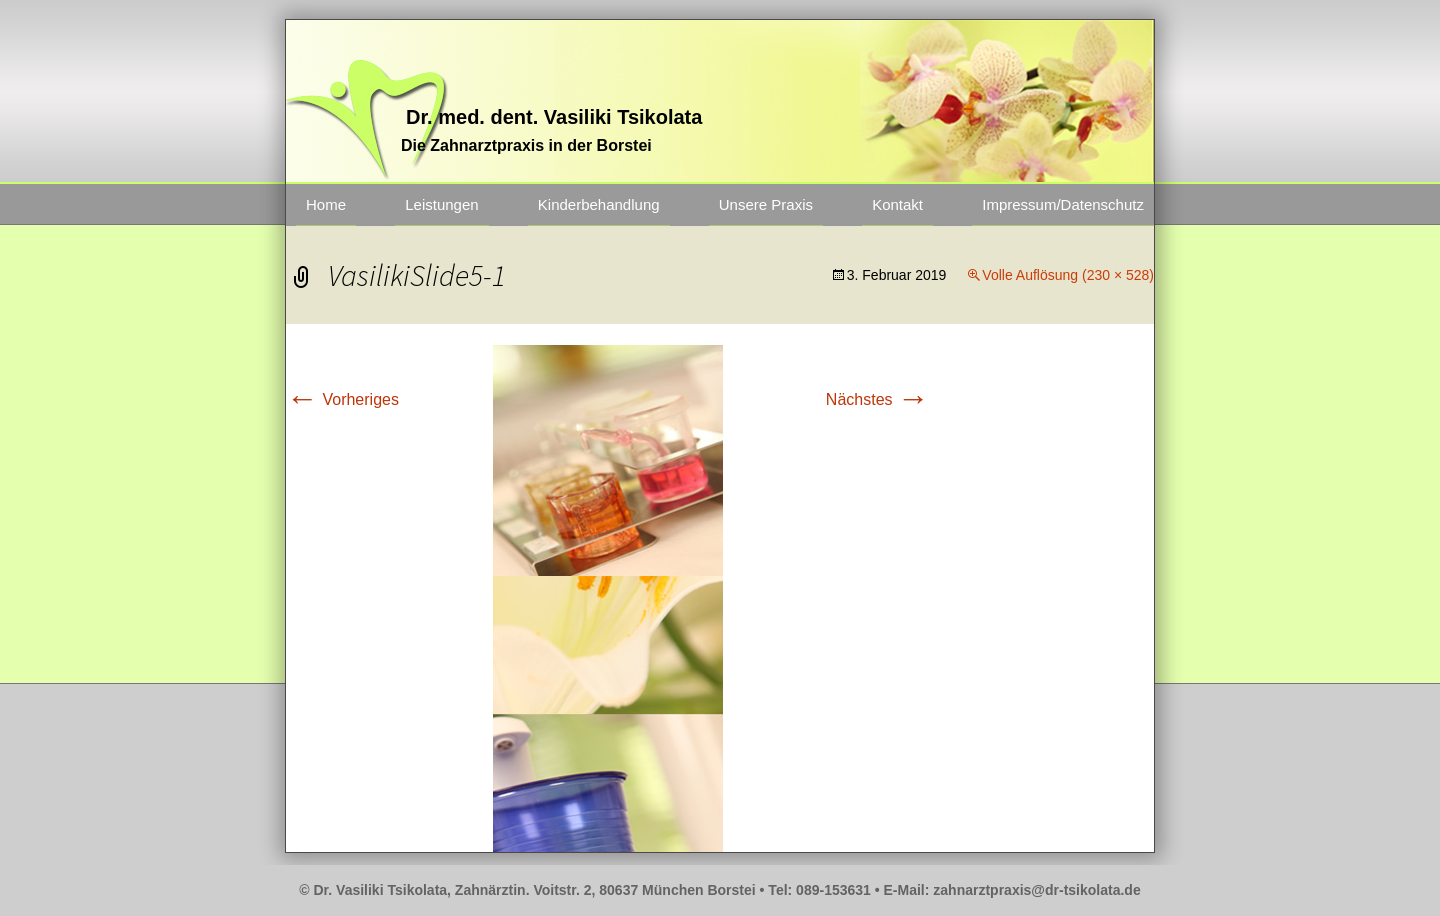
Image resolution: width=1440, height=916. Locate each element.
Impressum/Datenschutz (1063, 204)
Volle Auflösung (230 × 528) (1068, 275)
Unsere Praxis (766, 204)
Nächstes (877, 399)
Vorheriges (342, 399)
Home (326, 204)
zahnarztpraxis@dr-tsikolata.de (1036, 890)
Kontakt (897, 204)
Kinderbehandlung (599, 204)
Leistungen (441, 204)
